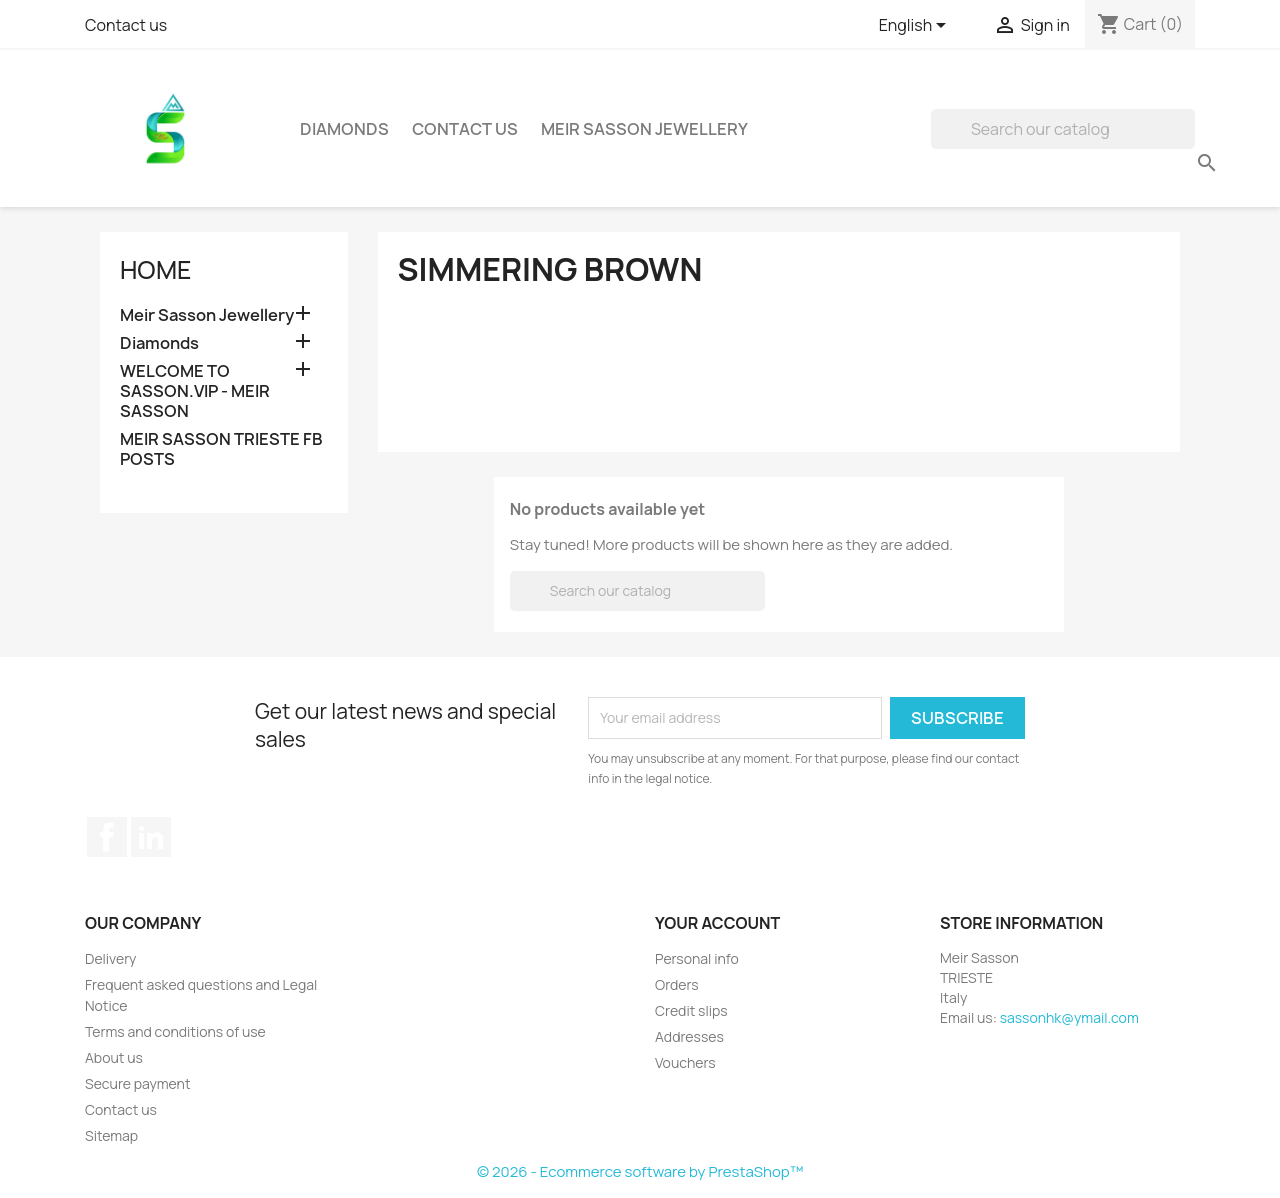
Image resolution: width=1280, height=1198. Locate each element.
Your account (717, 923)
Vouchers (685, 1062)
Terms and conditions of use (175, 1031)
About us (114, 1057)
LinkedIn (151, 837)
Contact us (126, 25)
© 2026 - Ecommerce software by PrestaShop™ (640, 1171)
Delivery (110, 958)
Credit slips (691, 1010)
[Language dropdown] (916, 27)
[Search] (1063, 129)
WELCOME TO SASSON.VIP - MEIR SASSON (195, 391)
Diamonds (344, 129)
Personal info (697, 958)
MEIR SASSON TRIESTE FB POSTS (221, 449)
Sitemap (111, 1135)
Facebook (107, 837)
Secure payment (138, 1083)
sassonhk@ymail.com (1069, 1017)
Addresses (689, 1036)
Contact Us (465, 129)
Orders (677, 984)
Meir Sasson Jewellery (644, 129)
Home (156, 270)
